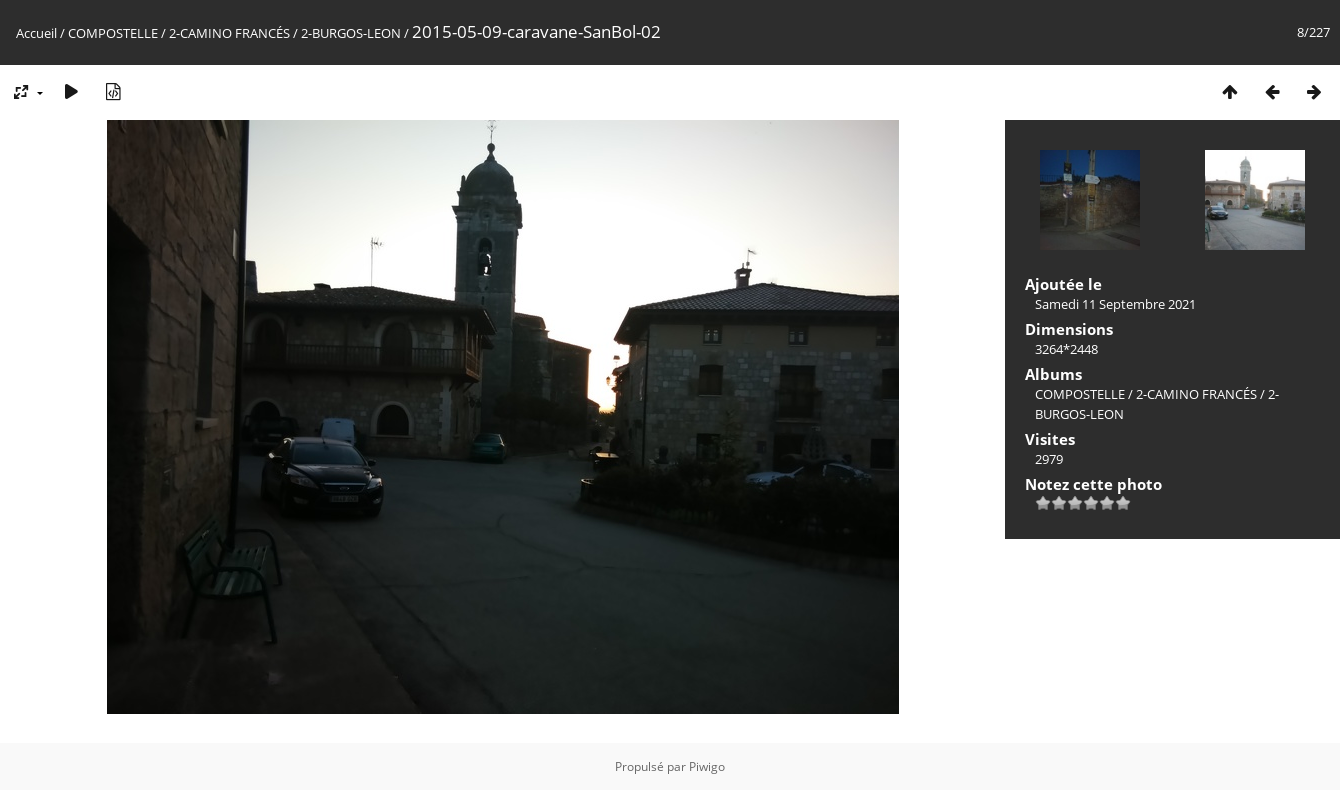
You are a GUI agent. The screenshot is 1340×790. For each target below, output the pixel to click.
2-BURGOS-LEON (351, 33)
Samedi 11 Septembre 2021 (1115, 304)
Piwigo (707, 766)
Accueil (36, 33)
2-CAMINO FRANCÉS (229, 33)
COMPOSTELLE (113, 33)
